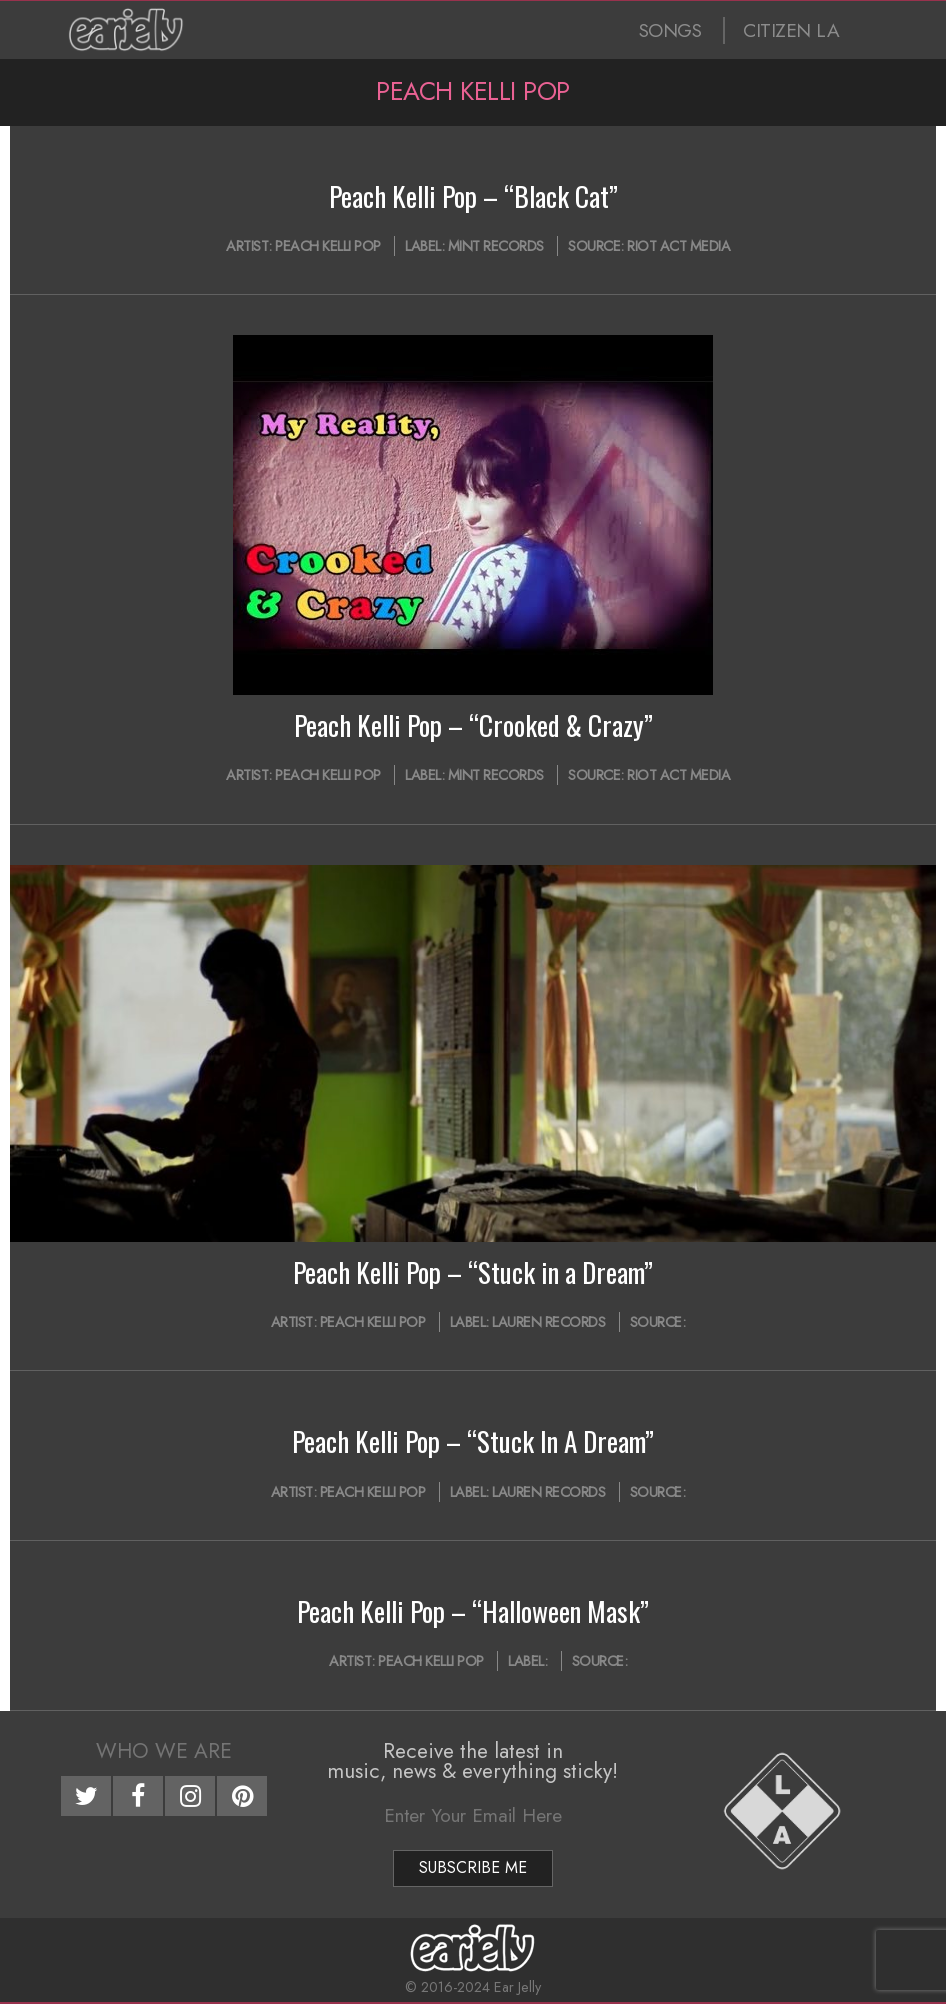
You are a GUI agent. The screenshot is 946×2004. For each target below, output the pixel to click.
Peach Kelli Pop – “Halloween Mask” (473, 1611)
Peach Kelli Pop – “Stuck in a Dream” (473, 1272)
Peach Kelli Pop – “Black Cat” (473, 196)
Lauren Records (548, 1322)
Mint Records (496, 246)
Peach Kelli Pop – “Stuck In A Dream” (473, 1441)
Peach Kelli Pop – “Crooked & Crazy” (473, 725)
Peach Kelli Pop (328, 246)
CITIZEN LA (791, 30)
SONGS (670, 30)
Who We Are (164, 1751)
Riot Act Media (678, 246)
